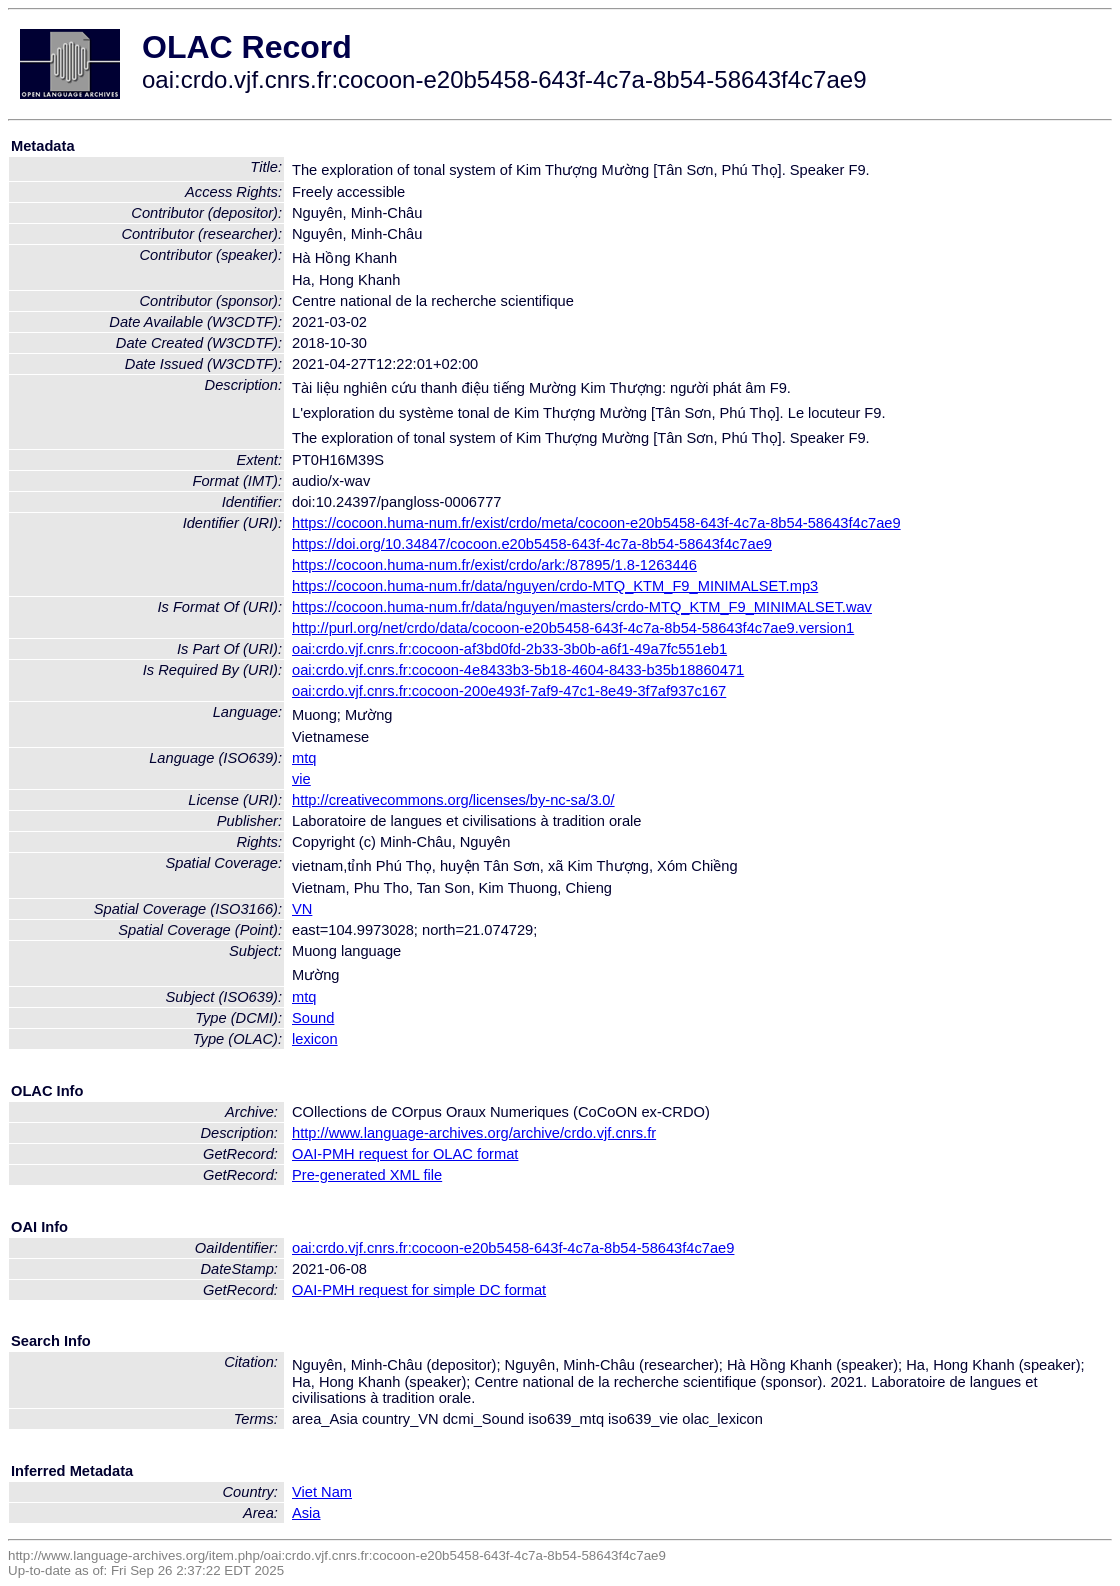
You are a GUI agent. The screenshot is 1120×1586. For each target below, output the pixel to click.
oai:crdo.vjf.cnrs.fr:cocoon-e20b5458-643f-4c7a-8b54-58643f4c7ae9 (513, 1248)
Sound (313, 1018)
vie (301, 779)
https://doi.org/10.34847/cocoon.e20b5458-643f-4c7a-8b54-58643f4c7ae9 (532, 544)
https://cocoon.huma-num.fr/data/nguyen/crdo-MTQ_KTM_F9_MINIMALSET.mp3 (555, 586)
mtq (304, 758)
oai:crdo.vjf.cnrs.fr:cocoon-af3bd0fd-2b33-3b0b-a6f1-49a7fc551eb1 (509, 649)
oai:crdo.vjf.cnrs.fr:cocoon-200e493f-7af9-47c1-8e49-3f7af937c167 (509, 691)
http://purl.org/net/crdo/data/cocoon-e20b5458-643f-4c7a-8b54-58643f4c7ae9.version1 (573, 628)
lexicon (315, 1039)
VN (302, 909)
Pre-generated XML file (367, 1175)
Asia (306, 1513)
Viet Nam (322, 1492)
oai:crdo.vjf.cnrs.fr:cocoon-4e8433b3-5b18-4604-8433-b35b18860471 (518, 670)
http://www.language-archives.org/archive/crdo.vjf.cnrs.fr (474, 1133)
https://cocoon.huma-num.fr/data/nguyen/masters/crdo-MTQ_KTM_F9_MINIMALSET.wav (582, 607)
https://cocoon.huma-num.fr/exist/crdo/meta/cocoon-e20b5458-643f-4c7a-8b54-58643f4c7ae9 (596, 523)
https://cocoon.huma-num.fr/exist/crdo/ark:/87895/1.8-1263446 (494, 565)
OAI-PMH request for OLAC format (405, 1154)
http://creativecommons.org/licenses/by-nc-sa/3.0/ (453, 800)
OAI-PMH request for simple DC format (419, 1290)
